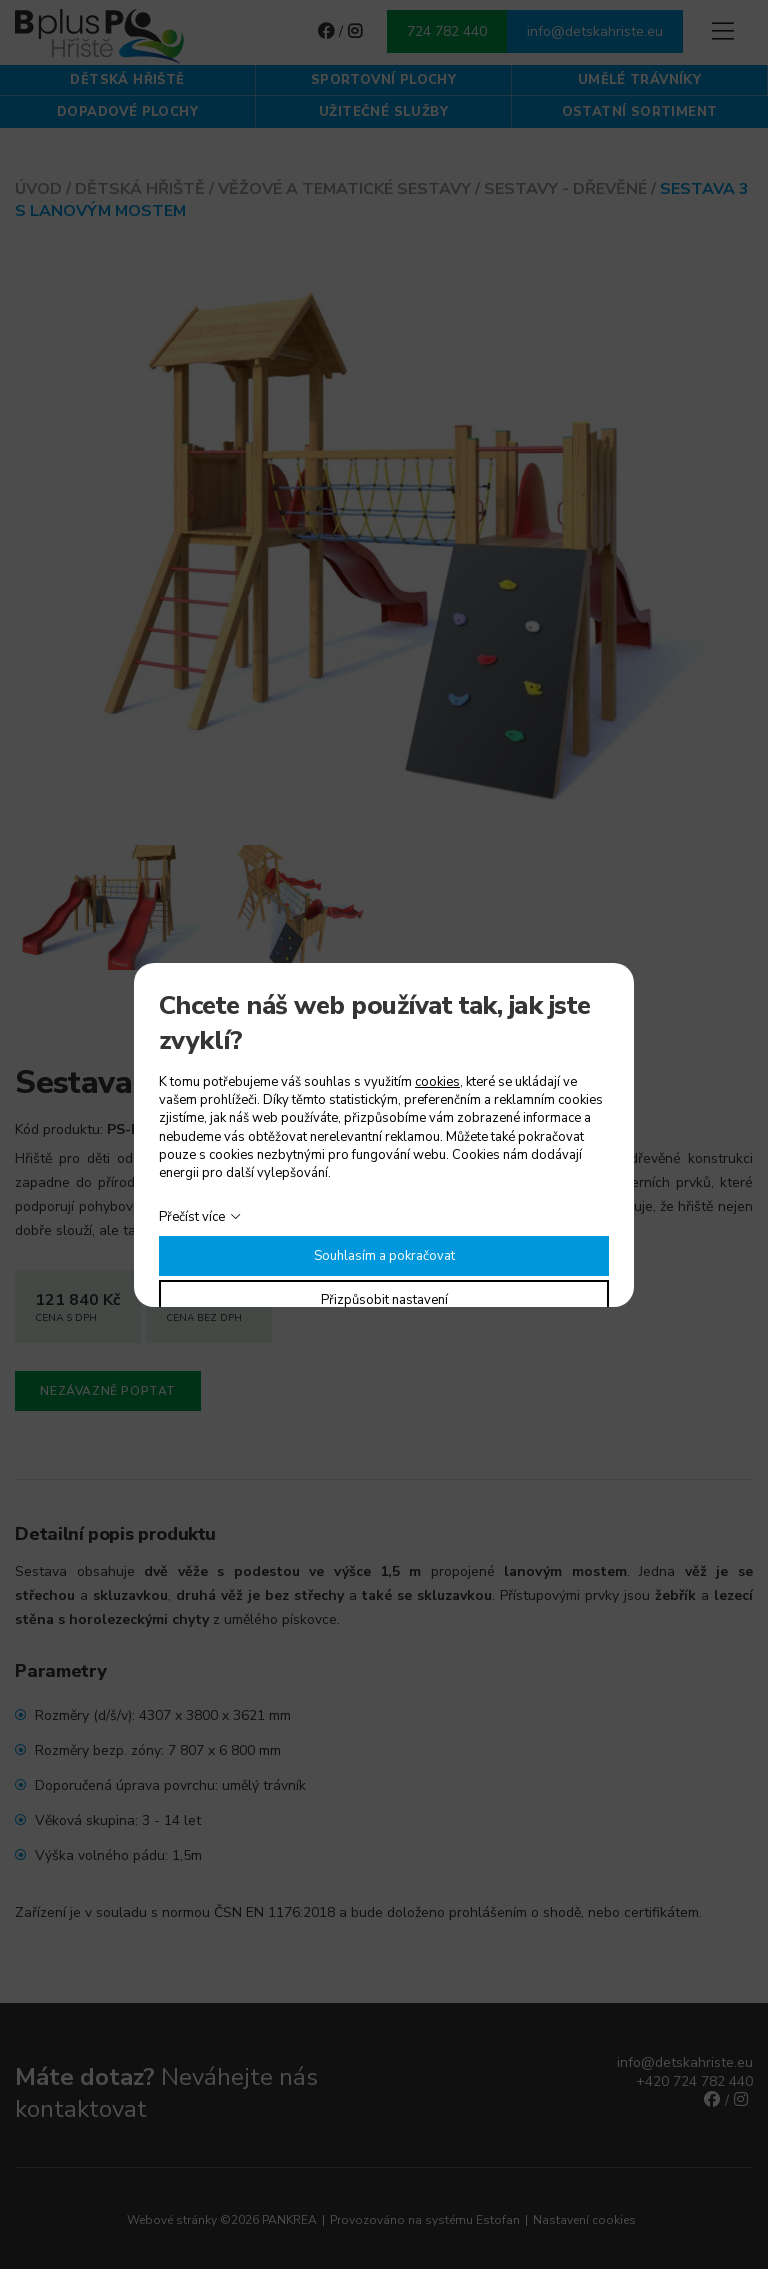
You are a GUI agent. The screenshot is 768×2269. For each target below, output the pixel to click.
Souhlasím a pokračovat (384, 1256)
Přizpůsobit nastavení (384, 1300)
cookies (437, 1082)
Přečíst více (192, 1217)
